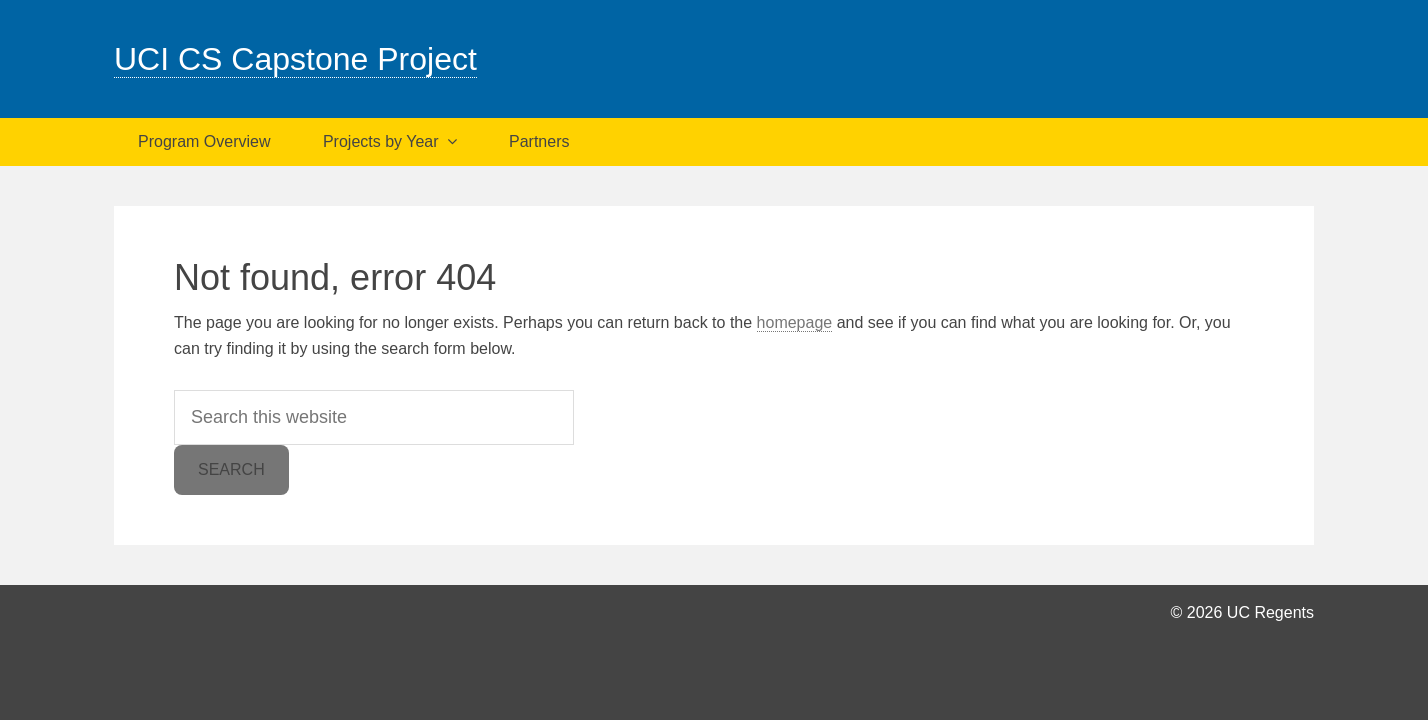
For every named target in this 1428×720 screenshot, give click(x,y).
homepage (795, 322)
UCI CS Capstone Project (295, 59)
